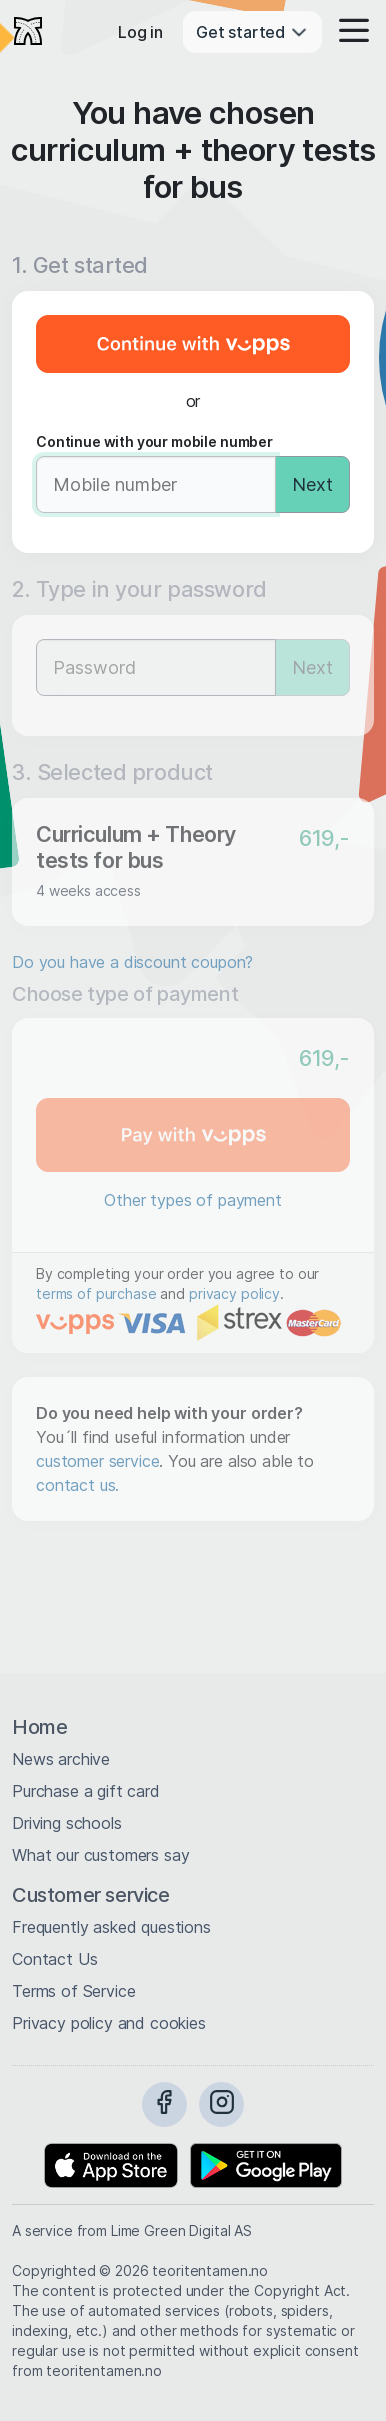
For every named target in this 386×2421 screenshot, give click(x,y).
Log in (140, 32)
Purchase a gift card (86, 1791)
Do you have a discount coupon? (132, 962)
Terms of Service (73, 1991)
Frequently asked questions (111, 1927)
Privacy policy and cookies (109, 2023)
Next (312, 484)
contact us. (77, 1485)
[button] (348, 32)
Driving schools (67, 1823)
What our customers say (100, 1855)
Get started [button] (252, 32)
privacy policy (234, 1293)
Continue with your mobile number (154, 441)
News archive (61, 1759)
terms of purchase (96, 1293)
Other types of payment (192, 1200)
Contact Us (54, 1959)
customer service (97, 1461)
